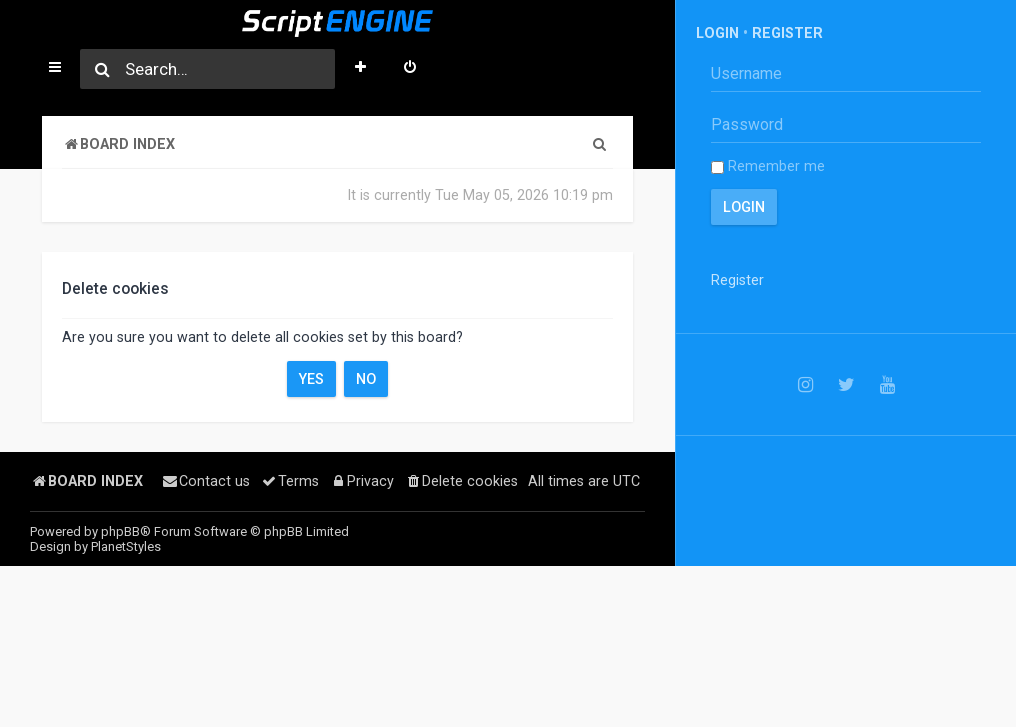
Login (717, 33)
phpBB (120, 531)
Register (787, 33)
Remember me (768, 166)
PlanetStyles (126, 546)
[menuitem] (410, 69)
